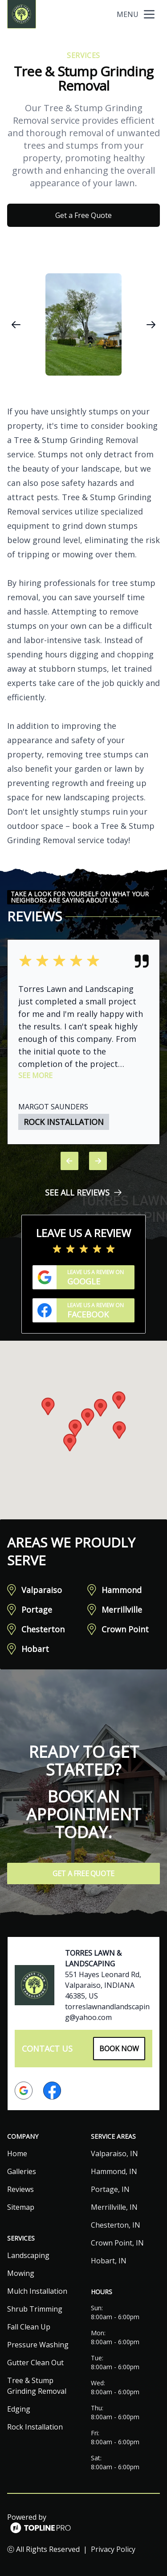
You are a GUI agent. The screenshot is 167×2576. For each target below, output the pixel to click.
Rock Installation (35, 2427)
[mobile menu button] (149, 14)
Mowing (20, 2273)
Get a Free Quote (83, 215)
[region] (83, 324)
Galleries (21, 2171)
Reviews (20, 2189)
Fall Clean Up (28, 2327)
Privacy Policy (113, 2549)
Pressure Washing (38, 2345)
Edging (18, 2409)
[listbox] (83, 324)
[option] (83, 324)
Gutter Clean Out (35, 2362)
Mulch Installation (37, 2291)
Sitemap (20, 2207)
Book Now (119, 2048)
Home (17, 2153)
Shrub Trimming (34, 2309)
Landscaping (28, 2255)
